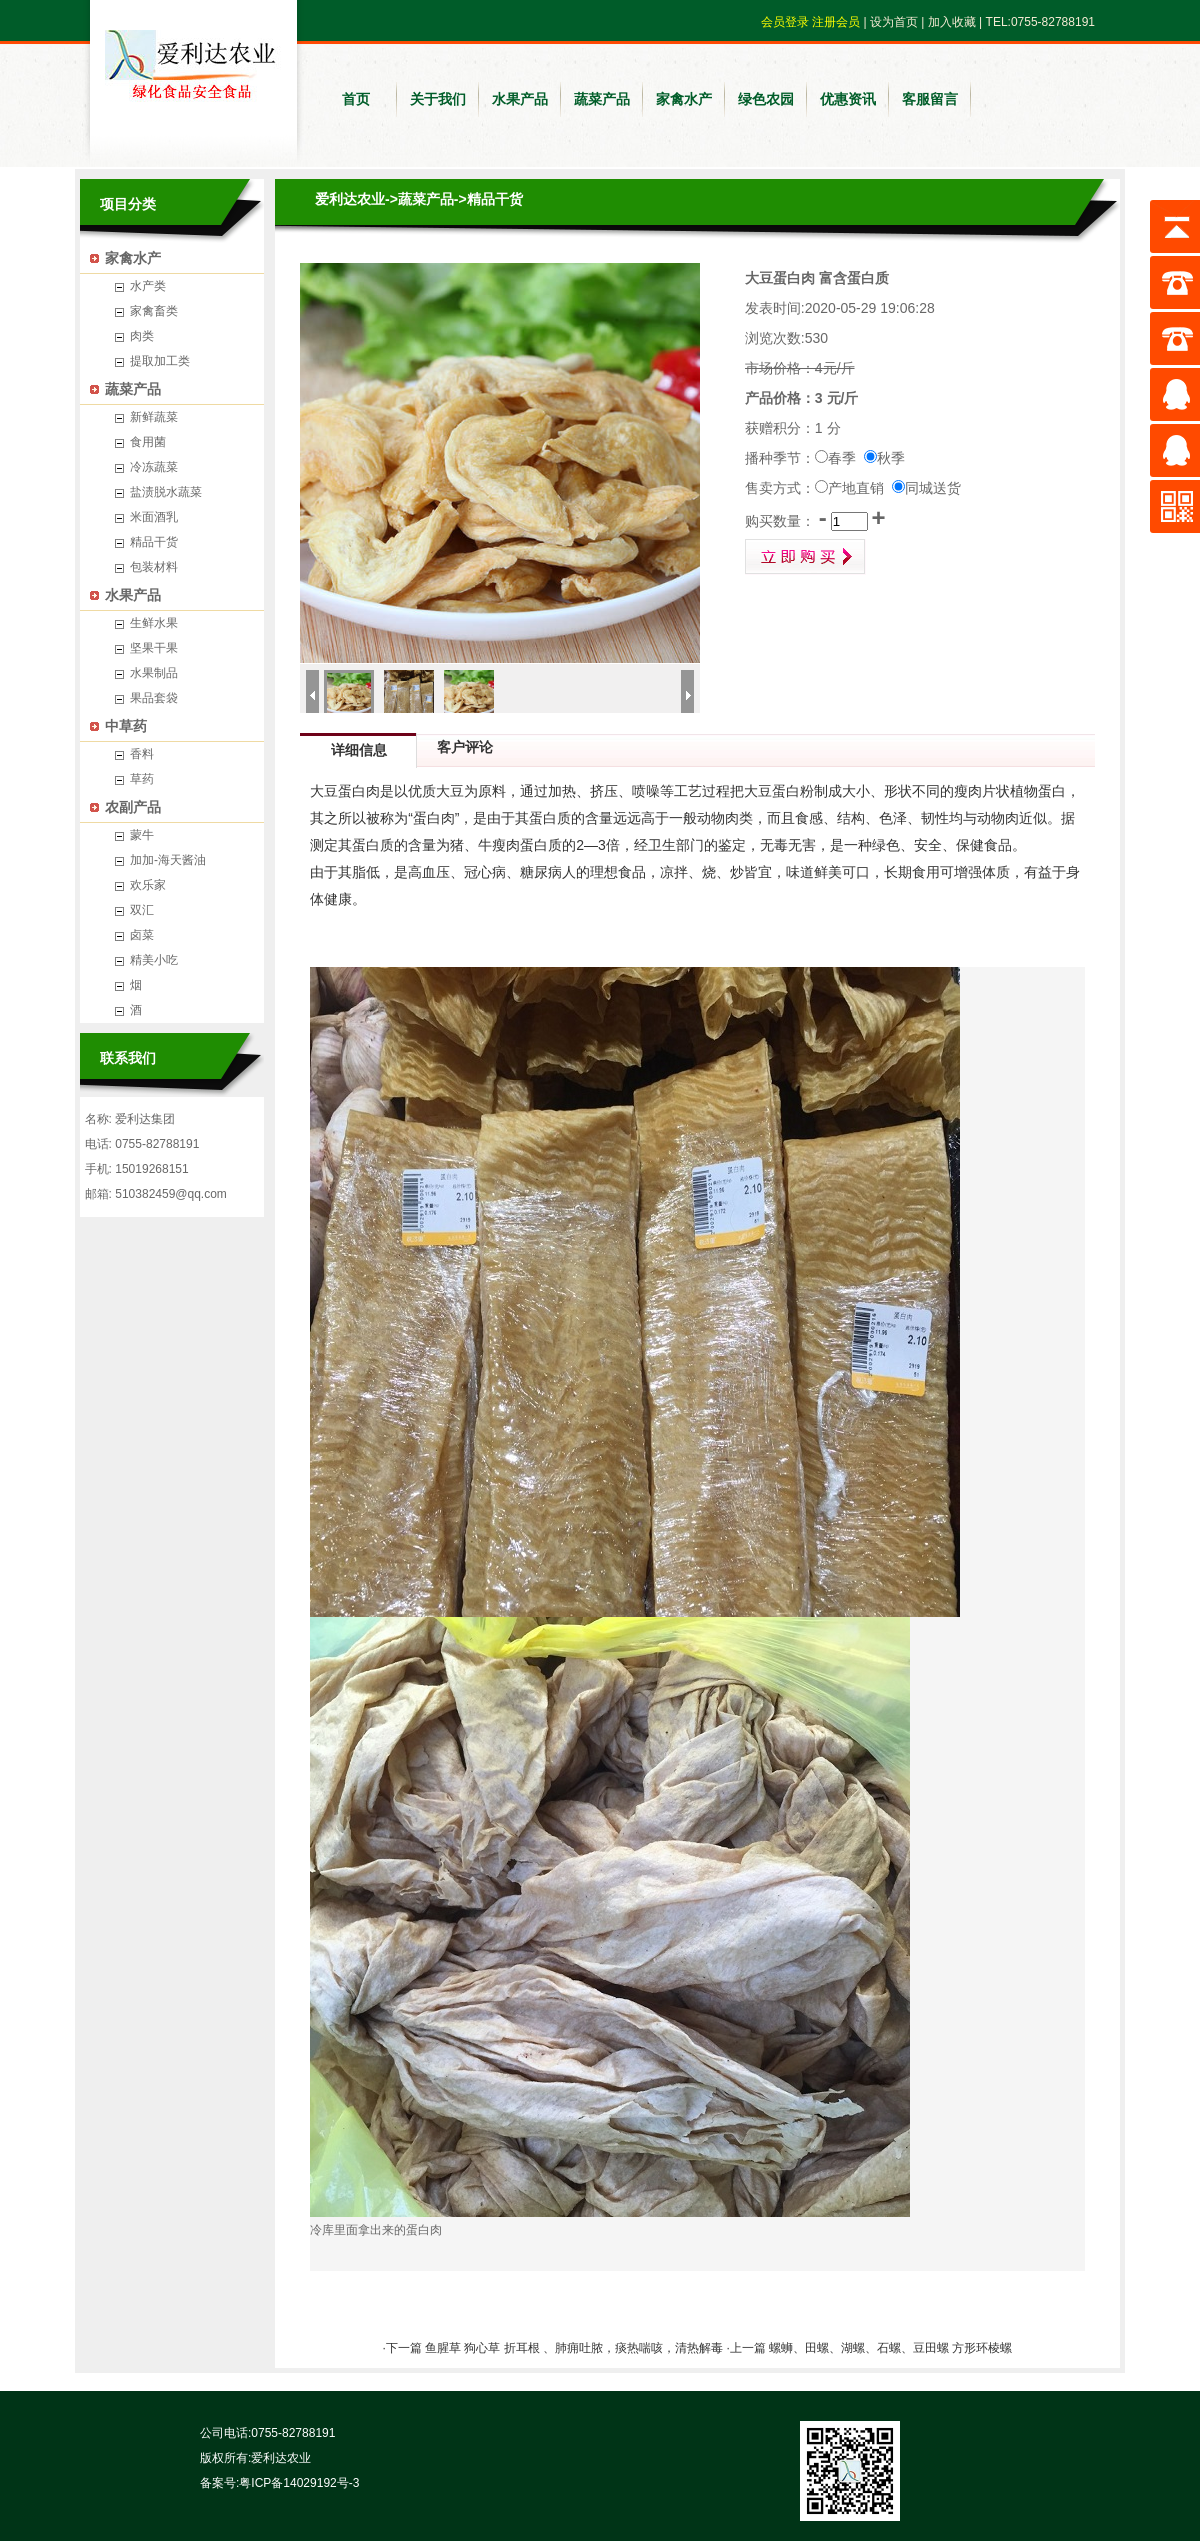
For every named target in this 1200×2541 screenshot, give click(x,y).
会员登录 (785, 22)
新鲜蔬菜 (154, 417)
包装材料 (154, 567)
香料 (142, 754)
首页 (356, 99)
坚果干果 (154, 648)
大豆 (450, 791)
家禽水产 (684, 99)
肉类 (142, 336)
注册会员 (836, 22)
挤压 (604, 791)
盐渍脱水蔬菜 (166, 492)
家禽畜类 (154, 311)
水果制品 (154, 673)
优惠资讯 (848, 99)
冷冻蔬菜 (154, 467)
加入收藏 (952, 22)
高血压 (429, 872)
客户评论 (465, 747)
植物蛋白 (1038, 791)
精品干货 (154, 542)
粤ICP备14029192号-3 (299, 2483)
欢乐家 (148, 885)
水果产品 (520, 99)
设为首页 (894, 22)
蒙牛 (142, 835)
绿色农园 (766, 99)
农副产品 (133, 807)
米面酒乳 (154, 517)
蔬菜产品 (602, 99)
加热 (562, 791)
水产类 (148, 286)
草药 (142, 779)
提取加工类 (160, 361)
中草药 (126, 726)
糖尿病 (541, 872)
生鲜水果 (154, 623)
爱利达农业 (350, 199)
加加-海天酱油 (168, 860)
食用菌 (148, 442)
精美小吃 (154, 960)
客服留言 (930, 99)
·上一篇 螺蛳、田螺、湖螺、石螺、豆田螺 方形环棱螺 (869, 2348)
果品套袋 (154, 698)
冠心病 (485, 872)
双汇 (142, 910)
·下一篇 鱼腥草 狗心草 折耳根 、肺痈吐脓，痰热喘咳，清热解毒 (554, 2348)
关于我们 (438, 99)
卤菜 (142, 935)
